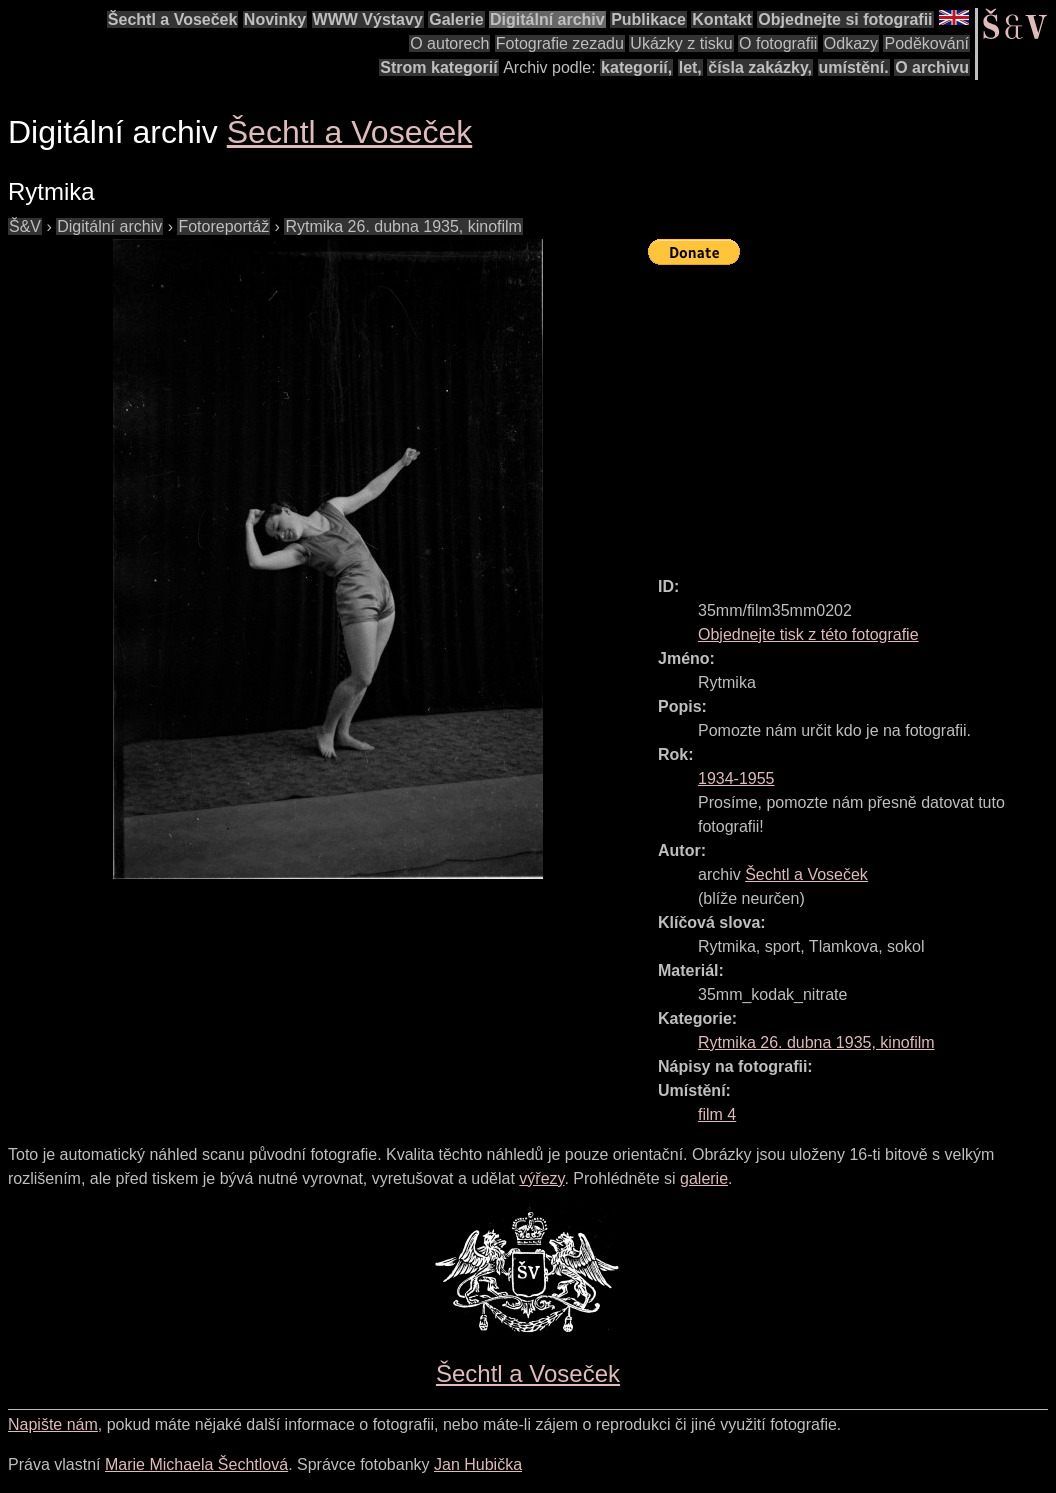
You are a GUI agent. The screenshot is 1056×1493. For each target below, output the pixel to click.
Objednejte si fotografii (845, 19)
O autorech (449, 43)
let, (690, 67)
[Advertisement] (852, 412)
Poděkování (926, 43)
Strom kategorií (438, 67)
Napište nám (53, 1424)
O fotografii (778, 43)
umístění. (854, 67)
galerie (704, 1178)
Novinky (275, 19)
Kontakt (722, 19)
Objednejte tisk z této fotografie (808, 634)
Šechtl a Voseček (173, 19)
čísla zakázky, (760, 67)
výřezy (541, 1178)
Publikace (648, 19)
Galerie (456, 19)
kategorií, (636, 67)
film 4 (717, 1114)
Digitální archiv (547, 19)
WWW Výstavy (368, 19)
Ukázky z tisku (681, 43)
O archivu (932, 67)
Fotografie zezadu (560, 43)
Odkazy (851, 43)
